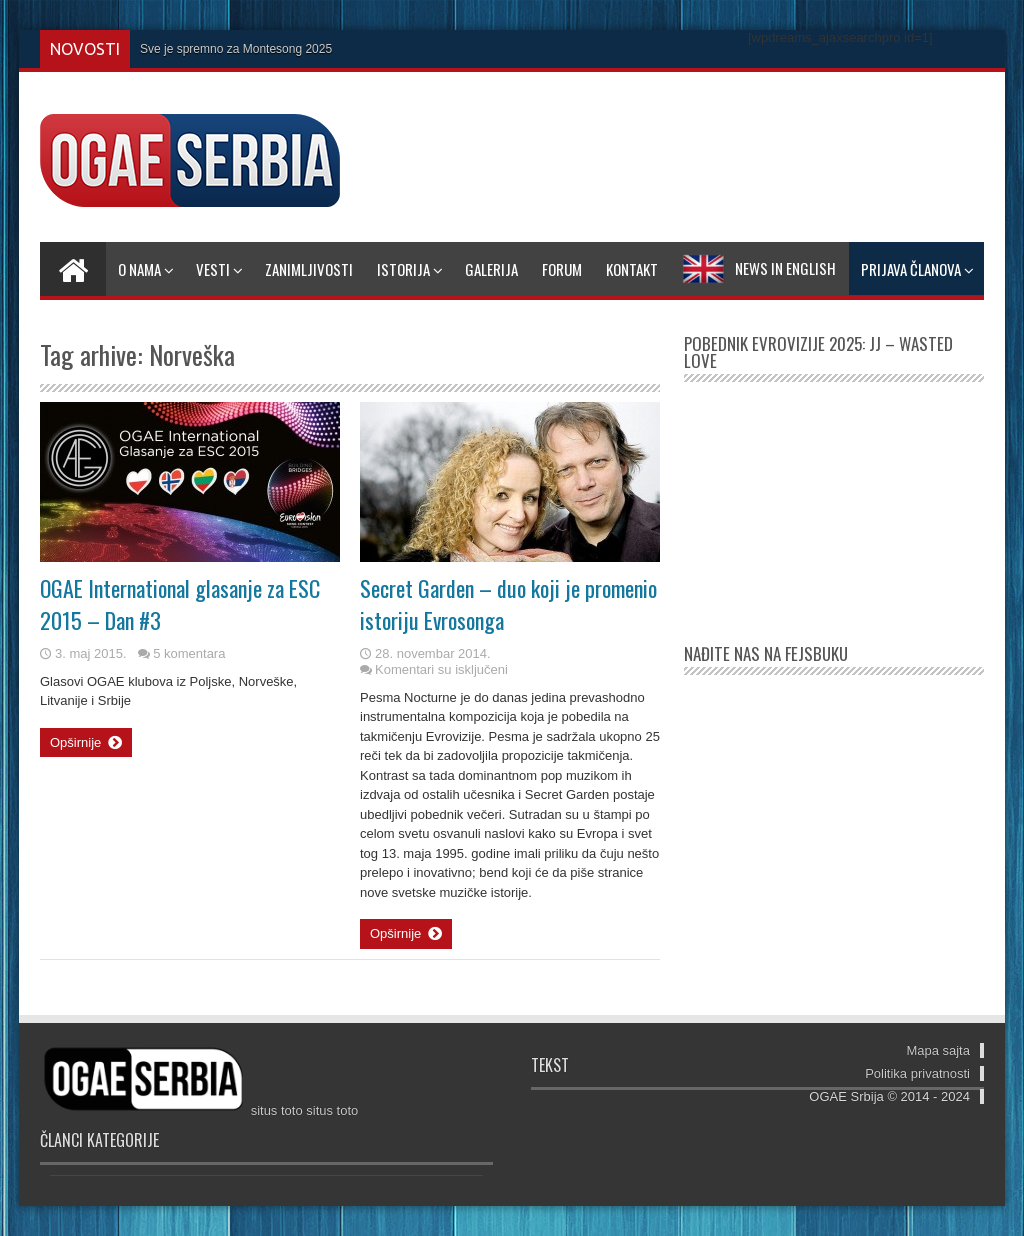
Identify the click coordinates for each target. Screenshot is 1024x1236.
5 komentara (189, 653)
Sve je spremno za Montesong (221, 49)
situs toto (277, 1110)
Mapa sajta (938, 1050)
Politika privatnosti (917, 1073)
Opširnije (86, 743)
